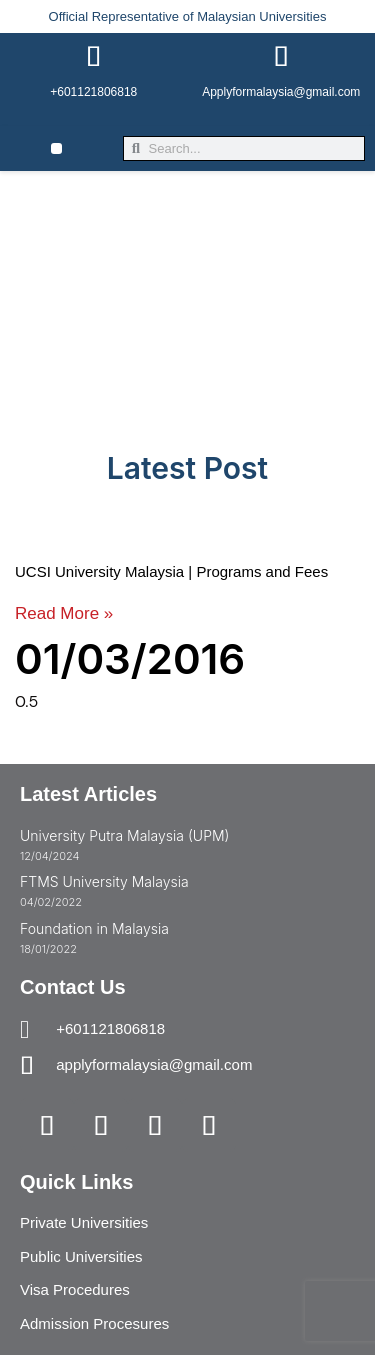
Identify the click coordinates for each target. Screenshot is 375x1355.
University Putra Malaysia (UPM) (124, 835)
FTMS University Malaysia (104, 881)
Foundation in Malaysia (94, 928)
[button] (56, 148)
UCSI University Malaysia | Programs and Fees (171, 571)
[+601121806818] (94, 57)
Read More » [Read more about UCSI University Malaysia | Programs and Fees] (64, 613)
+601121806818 (93, 92)
